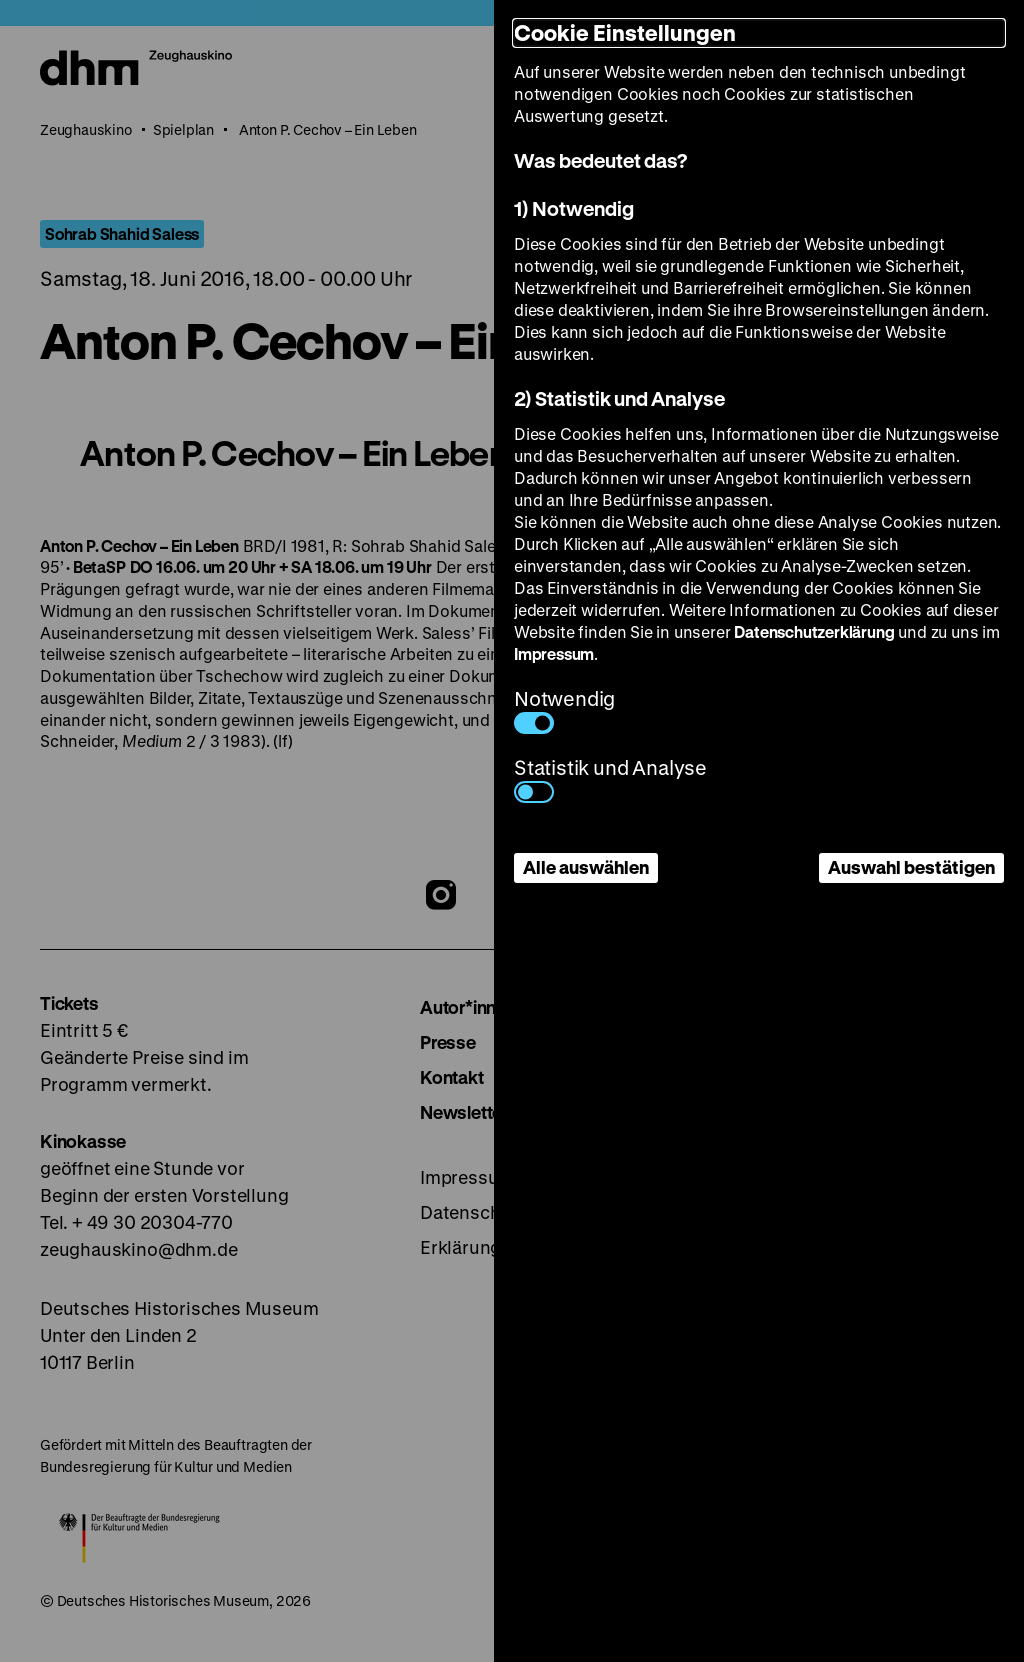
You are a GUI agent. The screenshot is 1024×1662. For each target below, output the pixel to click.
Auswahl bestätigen (911, 867)
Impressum (554, 653)
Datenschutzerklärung (814, 631)
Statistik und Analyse (610, 778)
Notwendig (564, 709)
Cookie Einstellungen (625, 32)
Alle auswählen (586, 867)
